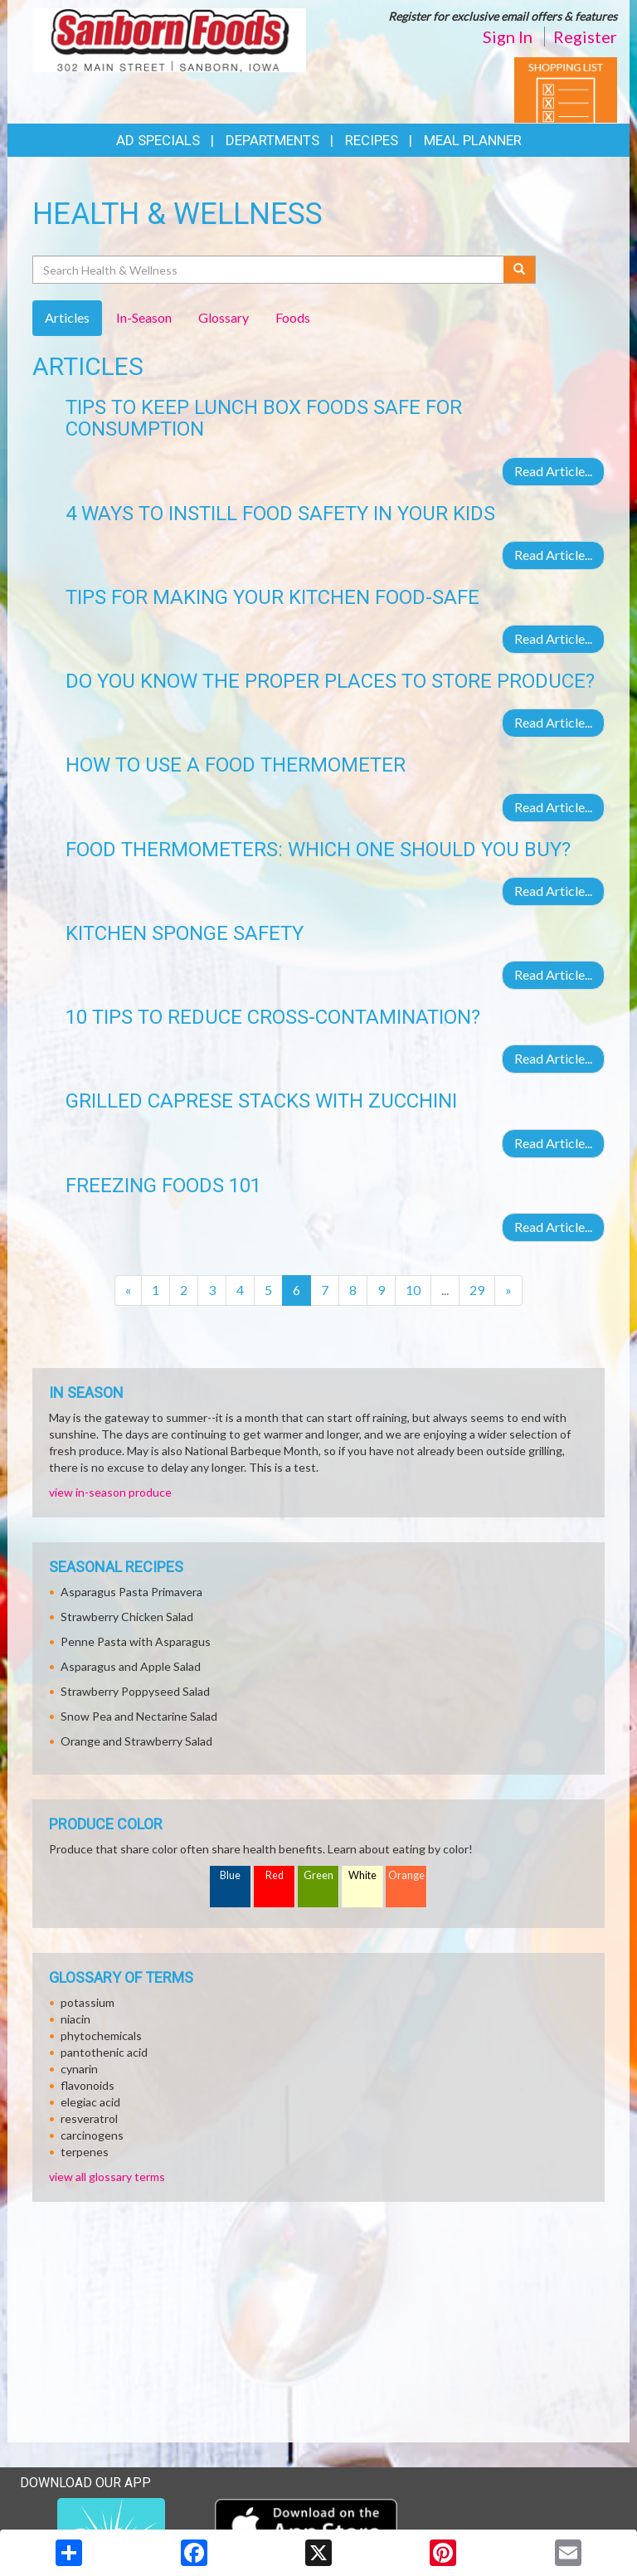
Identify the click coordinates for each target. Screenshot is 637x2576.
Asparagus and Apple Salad (131, 1666)
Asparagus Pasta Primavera (131, 1592)
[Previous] (128, 1290)
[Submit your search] (519, 270)
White (362, 1875)
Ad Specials (158, 140)
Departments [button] (272, 140)
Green (318, 1875)
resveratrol (89, 2118)
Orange (406, 1875)
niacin (75, 2019)
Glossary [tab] (223, 317)
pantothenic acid (104, 2052)
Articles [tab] (67, 317)
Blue (230, 1875)
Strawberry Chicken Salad (127, 1616)
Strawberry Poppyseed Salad (135, 1691)
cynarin (79, 2069)
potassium (87, 2002)
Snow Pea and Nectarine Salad (139, 1716)
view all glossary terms (107, 2176)
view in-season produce (110, 1492)
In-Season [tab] (144, 317)
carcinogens (92, 2135)
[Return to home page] (169, 39)
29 (476, 1290)
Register (585, 36)
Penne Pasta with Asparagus (136, 1641)
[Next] (508, 1290)
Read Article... (553, 471)
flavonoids (87, 2085)
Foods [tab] (292, 317)
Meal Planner (473, 140)
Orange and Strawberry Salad (136, 1741)
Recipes (371, 140)
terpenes (85, 2152)
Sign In (507, 36)
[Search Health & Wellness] (269, 270)
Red (274, 1875)
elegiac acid (90, 2102)
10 (413, 1290)
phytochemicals (101, 2035)
